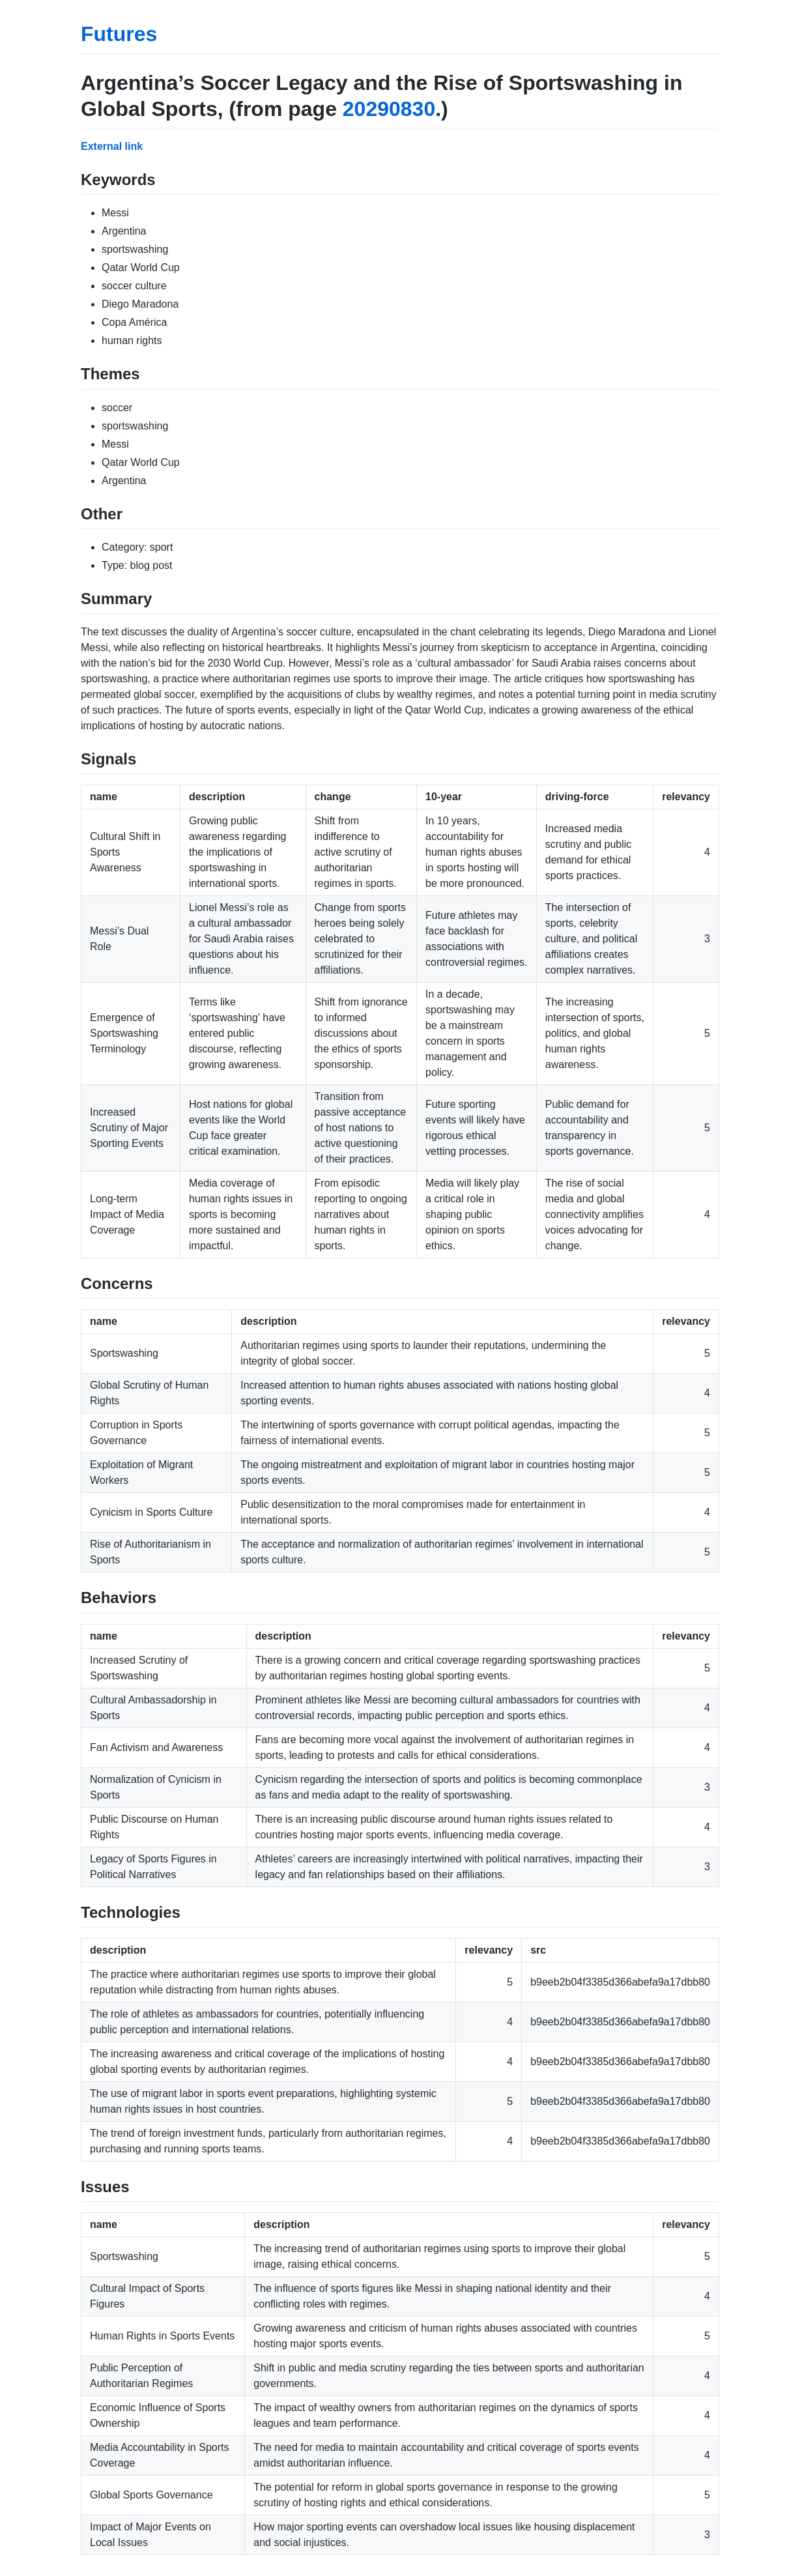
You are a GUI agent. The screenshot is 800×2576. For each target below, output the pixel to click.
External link (112, 146)
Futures (119, 34)
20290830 (389, 109)
